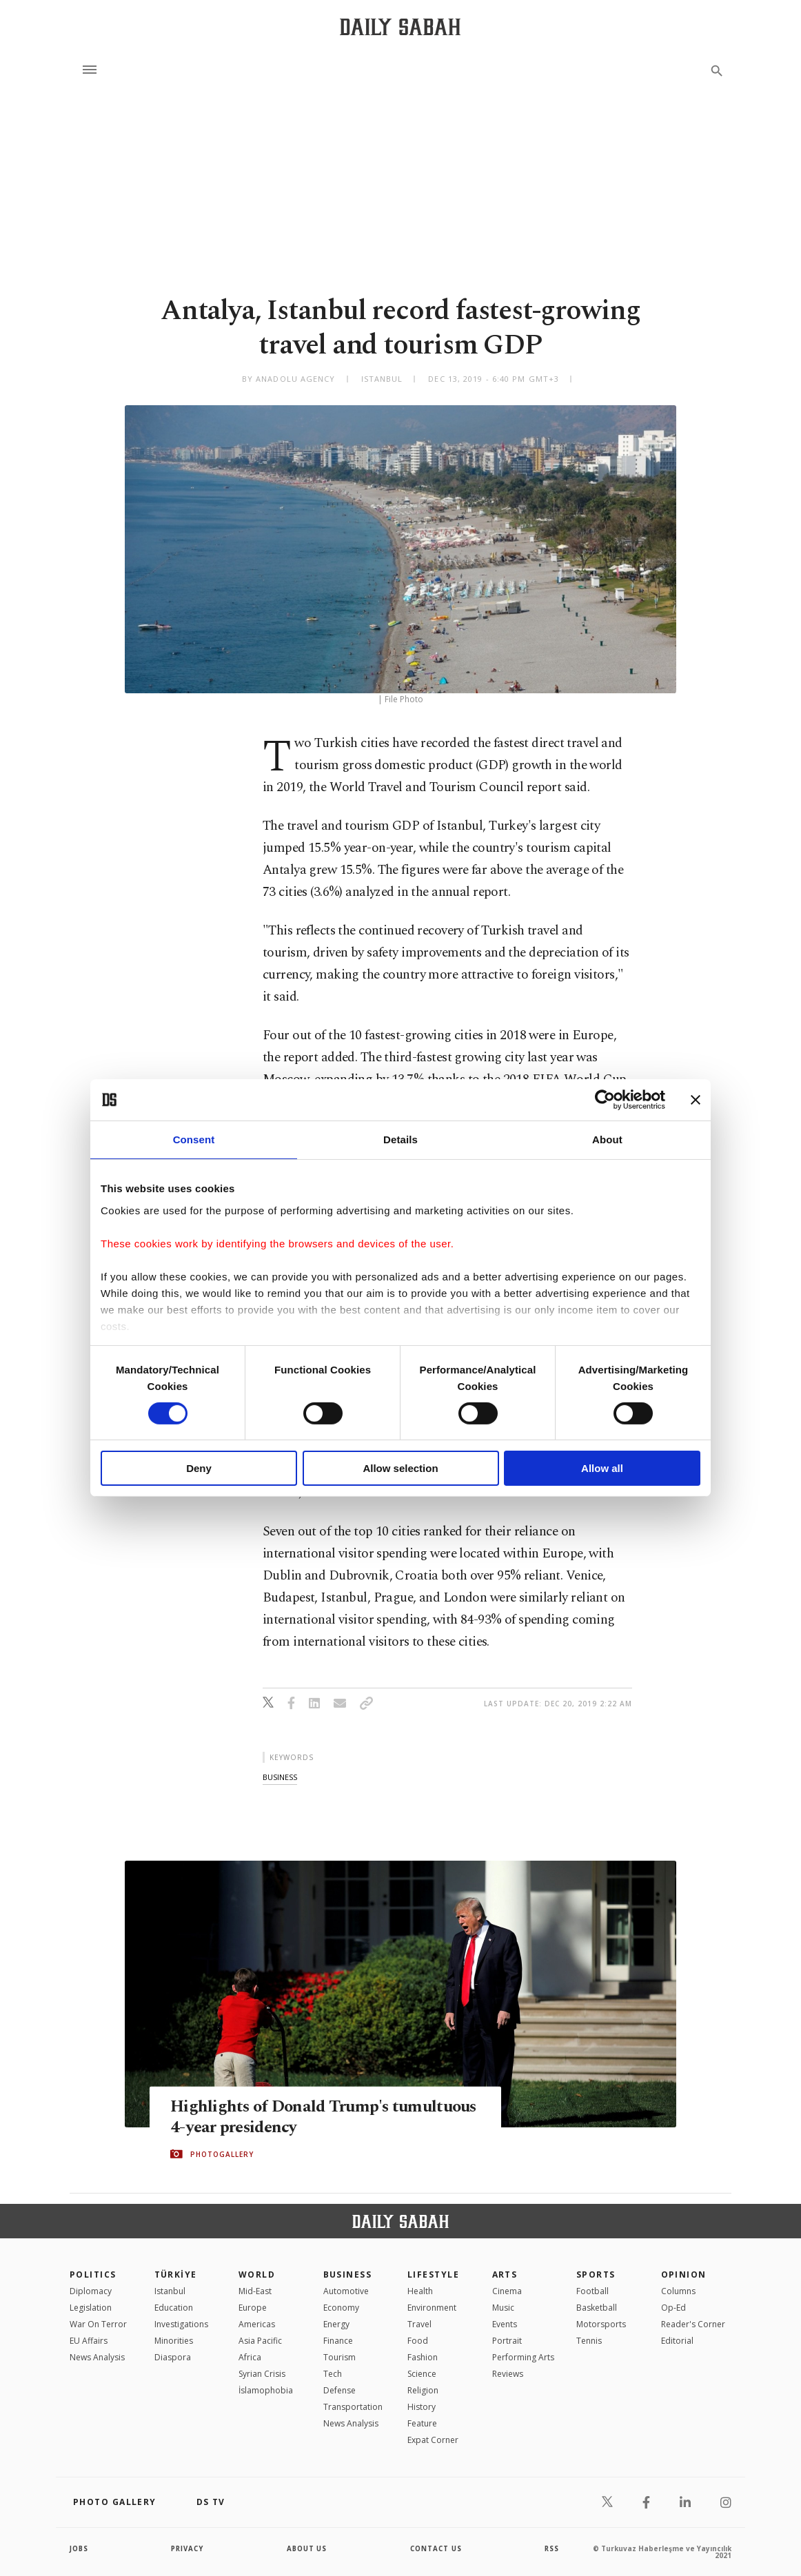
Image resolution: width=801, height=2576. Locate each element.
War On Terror (98, 2324)
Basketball (596, 2307)
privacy (187, 2548)
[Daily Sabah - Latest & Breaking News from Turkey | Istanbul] (400, 26)
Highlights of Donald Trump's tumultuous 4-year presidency (282, 2116)
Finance (338, 2341)
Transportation (353, 2407)
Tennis (589, 2341)
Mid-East (255, 2291)
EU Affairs (89, 2341)
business (280, 1777)
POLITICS (93, 2274)
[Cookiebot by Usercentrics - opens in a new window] (605, 1100)
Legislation (91, 2307)
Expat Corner (432, 2440)
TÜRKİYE (175, 2274)
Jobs (80, 2548)
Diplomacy (91, 2291)
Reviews (507, 2374)
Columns (678, 2291)
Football (592, 2291)
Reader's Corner (693, 2324)
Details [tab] (400, 1139)
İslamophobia (266, 2390)
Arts (505, 2274)
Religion (422, 2390)
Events (504, 2324)
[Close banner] (695, 1100)
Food (417, 2341)
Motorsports (601, 2324)
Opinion (684, 2274)
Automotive (346, 2291)
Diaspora (172, 2357)
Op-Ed (673, 2307)
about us (307, 2548)
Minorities (173, 2341)
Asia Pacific (260, 2341)
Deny (199, 1468)
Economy (341, 2307)
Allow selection (400, 1468)
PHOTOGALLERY (222, 2154)
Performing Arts (523, 2357)
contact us (436, 2548)
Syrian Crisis (262, 2374)
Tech (332, 2374)
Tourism (339, 2357)
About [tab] (607, 1139)
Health (420, 2291)
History (421, 2407)
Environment (431, 2307)
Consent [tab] (194, 1139)
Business (347, 2274)
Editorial (677, 2341)
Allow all (602, 1468)
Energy (336, 2324)
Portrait (507, 2341)
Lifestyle (433, 2274)
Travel (419, 2324)
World (257, 2274)
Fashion (422, 2357)
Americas (257, 2324)
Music (503, 2307)
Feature (422, 2423)
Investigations (181, 2324)
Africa (250, 2357)
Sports (596, 2274)
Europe (253, 2307)
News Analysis (97, 2357)
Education (173, 2307)
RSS (551, 2548)
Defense (339, 2390)
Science (421, 2374)
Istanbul (169, 2291)
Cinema (507, 2291)
